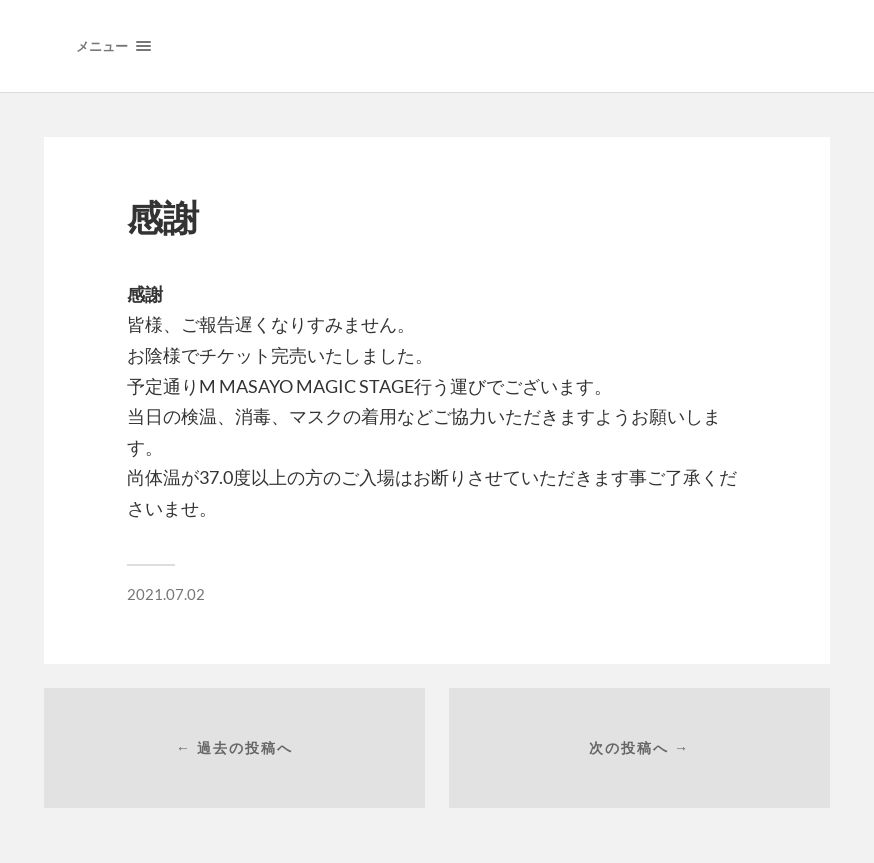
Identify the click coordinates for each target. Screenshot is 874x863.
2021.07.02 (166, 594)
